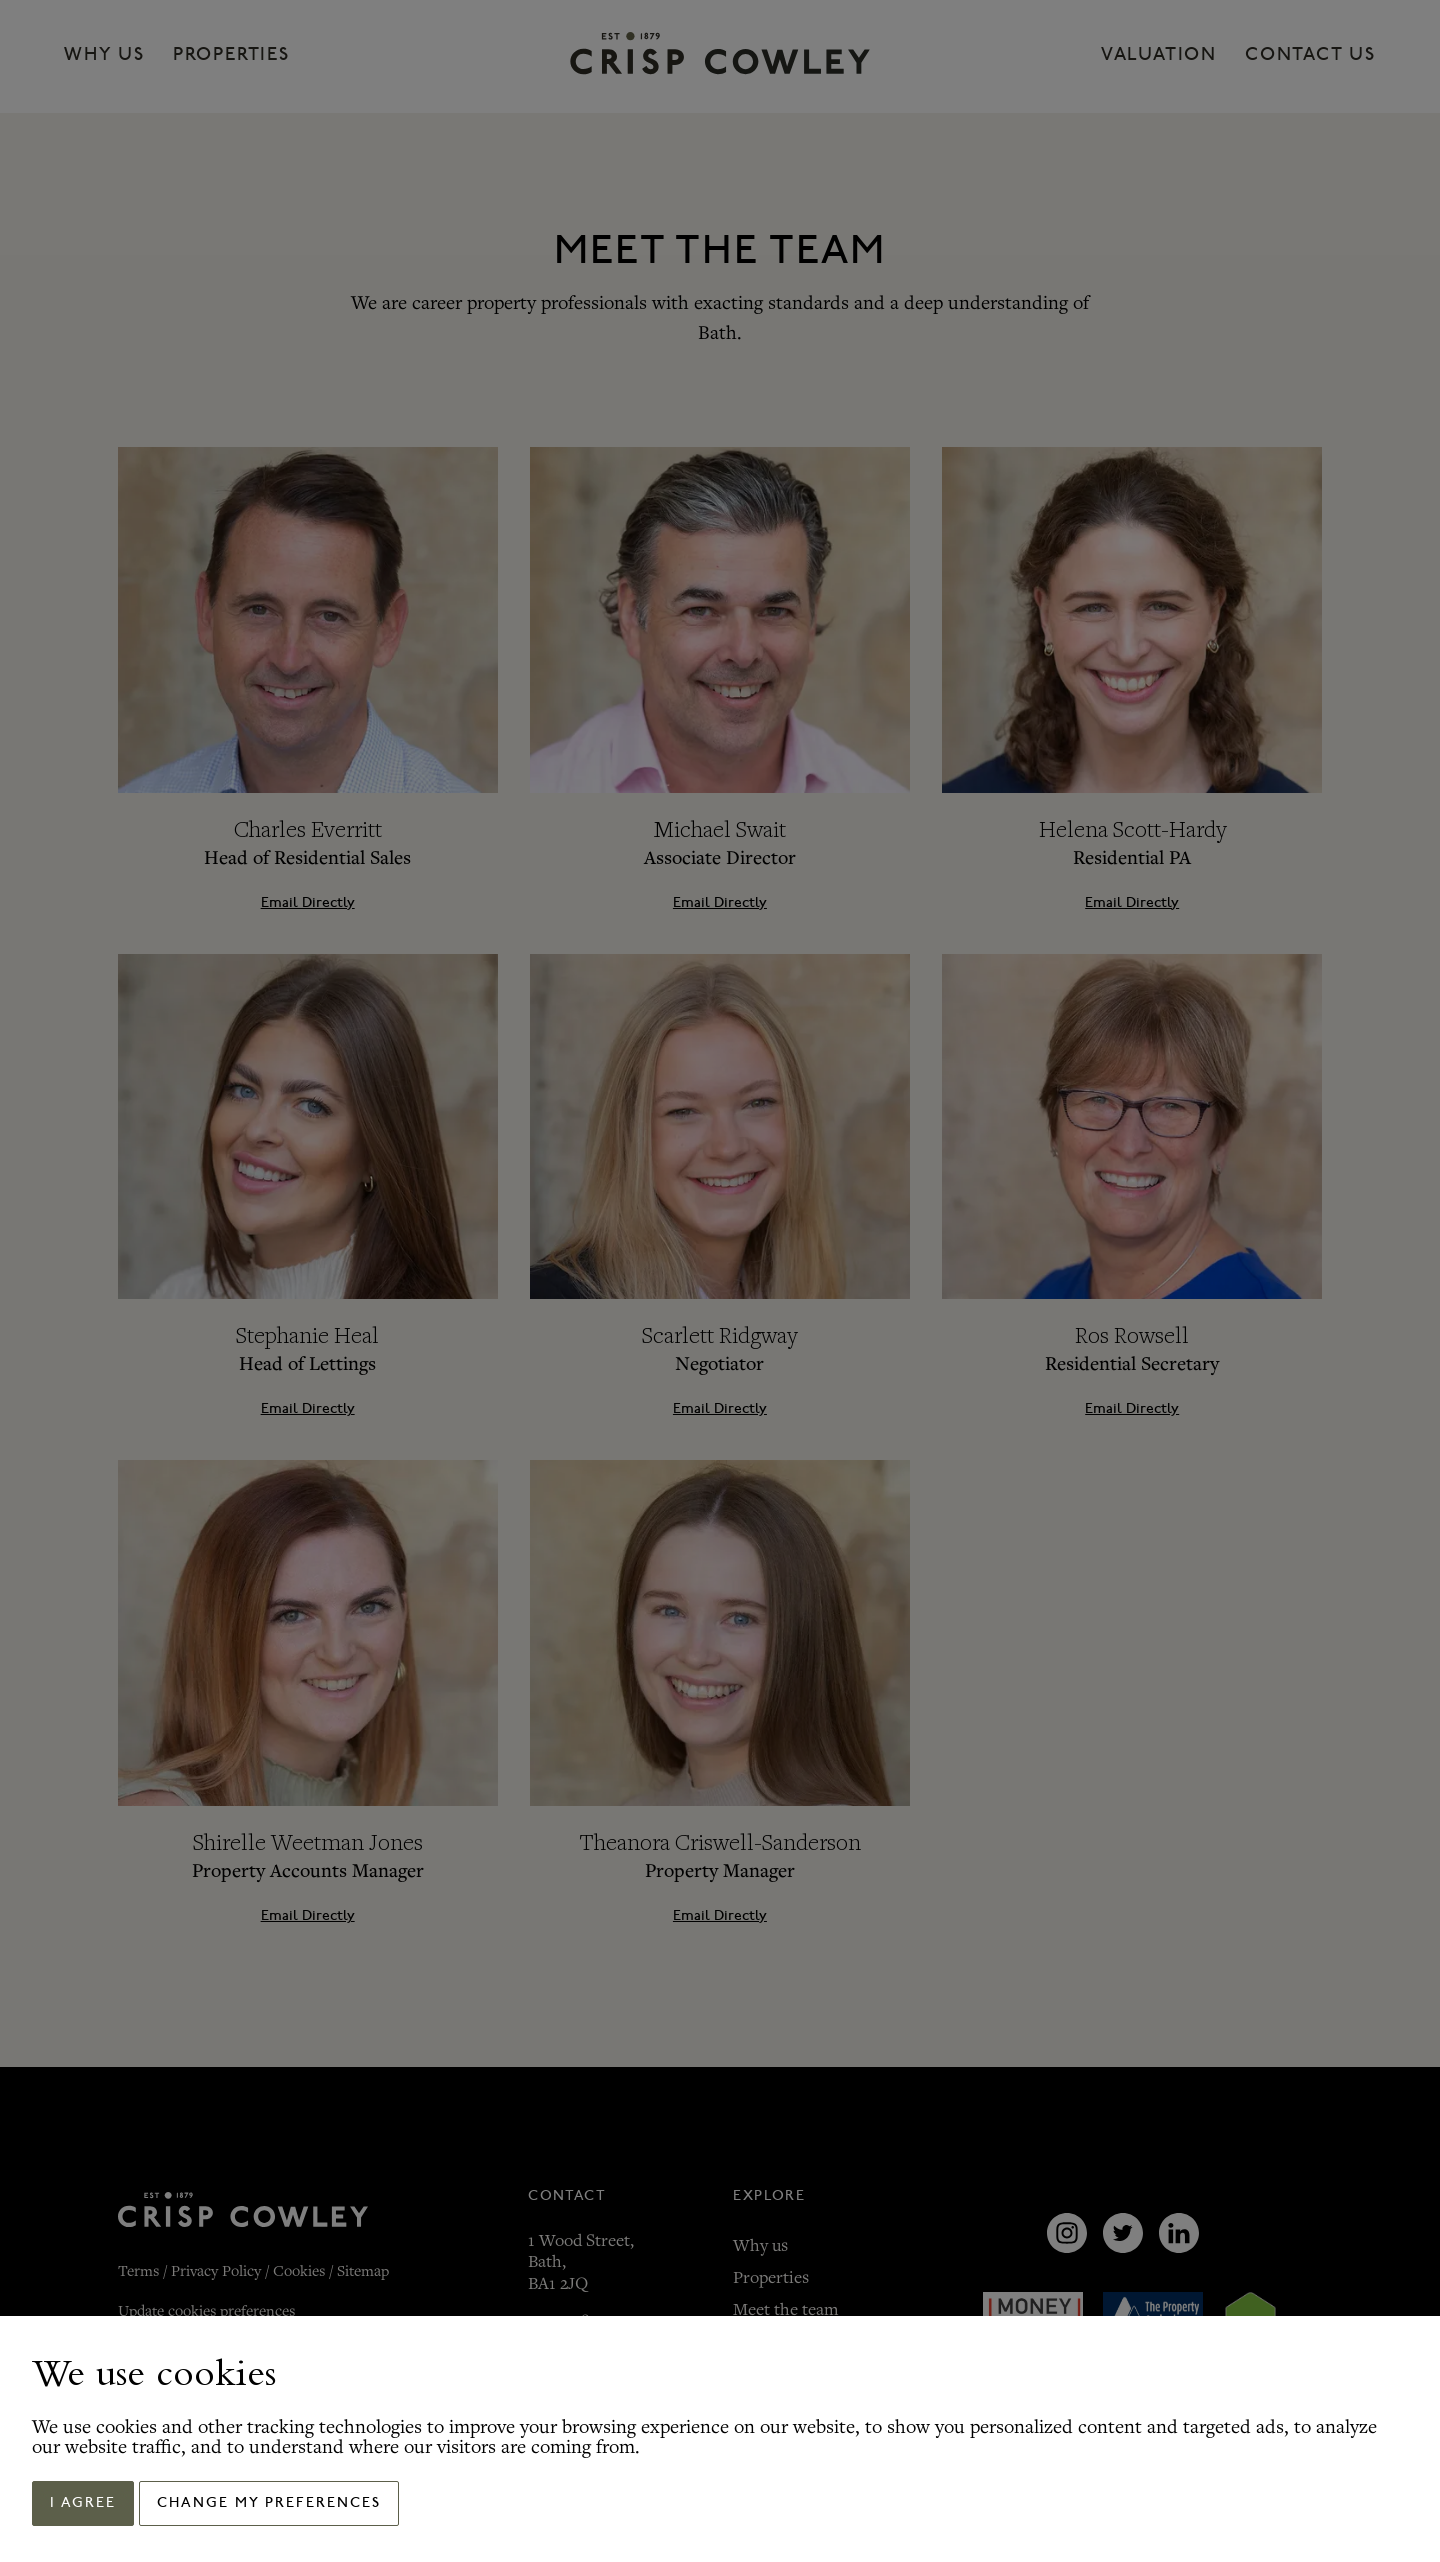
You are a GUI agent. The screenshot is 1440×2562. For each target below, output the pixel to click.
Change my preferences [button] (269, 2503)
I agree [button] (83, 2503)
